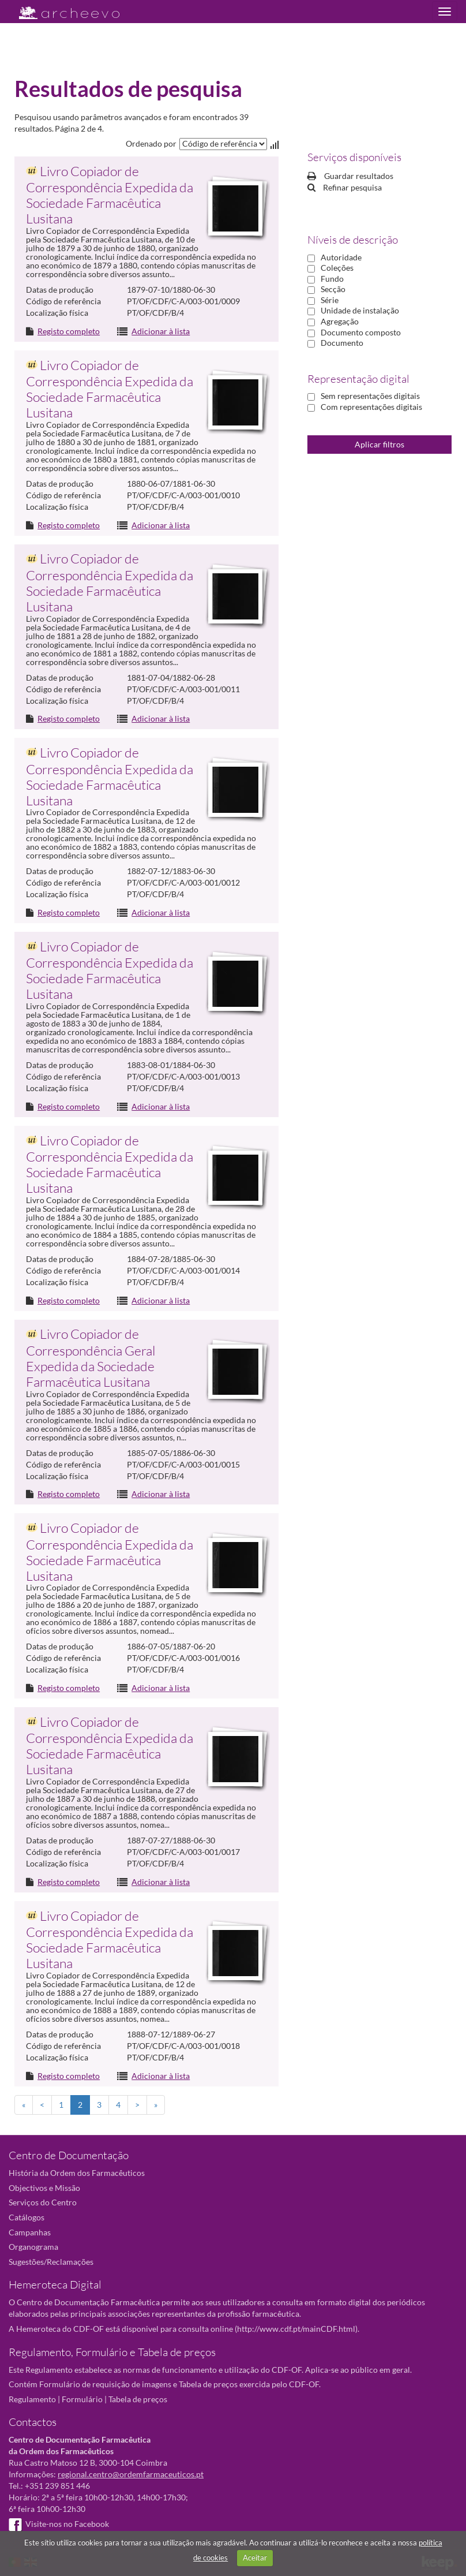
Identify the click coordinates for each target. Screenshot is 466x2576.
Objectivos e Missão (44, 2188)
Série (330, 300)
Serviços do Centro (43, 2202)
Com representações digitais (371, 407)
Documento (342, 343)
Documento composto (361, 332)
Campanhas (30, 2232)
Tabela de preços (137, 2399)
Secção (333, 289)
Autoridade (341, 257)
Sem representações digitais (370, 396)
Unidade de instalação (360, 310)
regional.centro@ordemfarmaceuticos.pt (131, 2474)
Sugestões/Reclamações (51, 2262)
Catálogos (26, 2217)
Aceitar (255, 2557)
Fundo (332, 278)
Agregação (340, 321)
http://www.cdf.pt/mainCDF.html (296, 2329)
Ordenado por (151, 143)
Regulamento (32, 2399)
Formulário (82, 2399)
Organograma (33, 2247)
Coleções (337, 267)
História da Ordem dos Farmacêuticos (77, 2173)
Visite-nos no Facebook (59, 2524)
